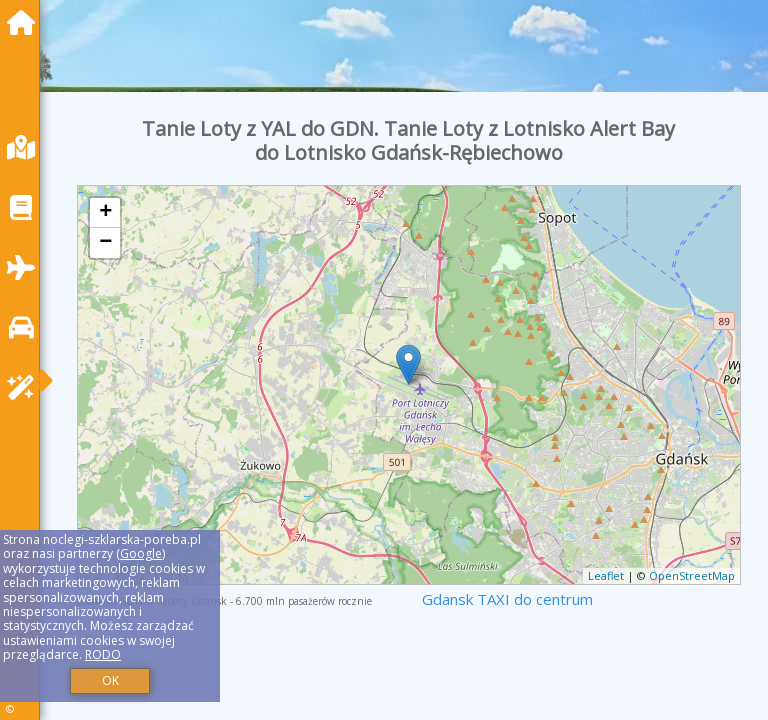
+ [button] (105, 213)
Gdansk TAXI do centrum (507, 599)
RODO (103, 654)
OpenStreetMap (692, 575)
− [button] (105, 243)
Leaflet (606, 575)
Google (141, 553)
